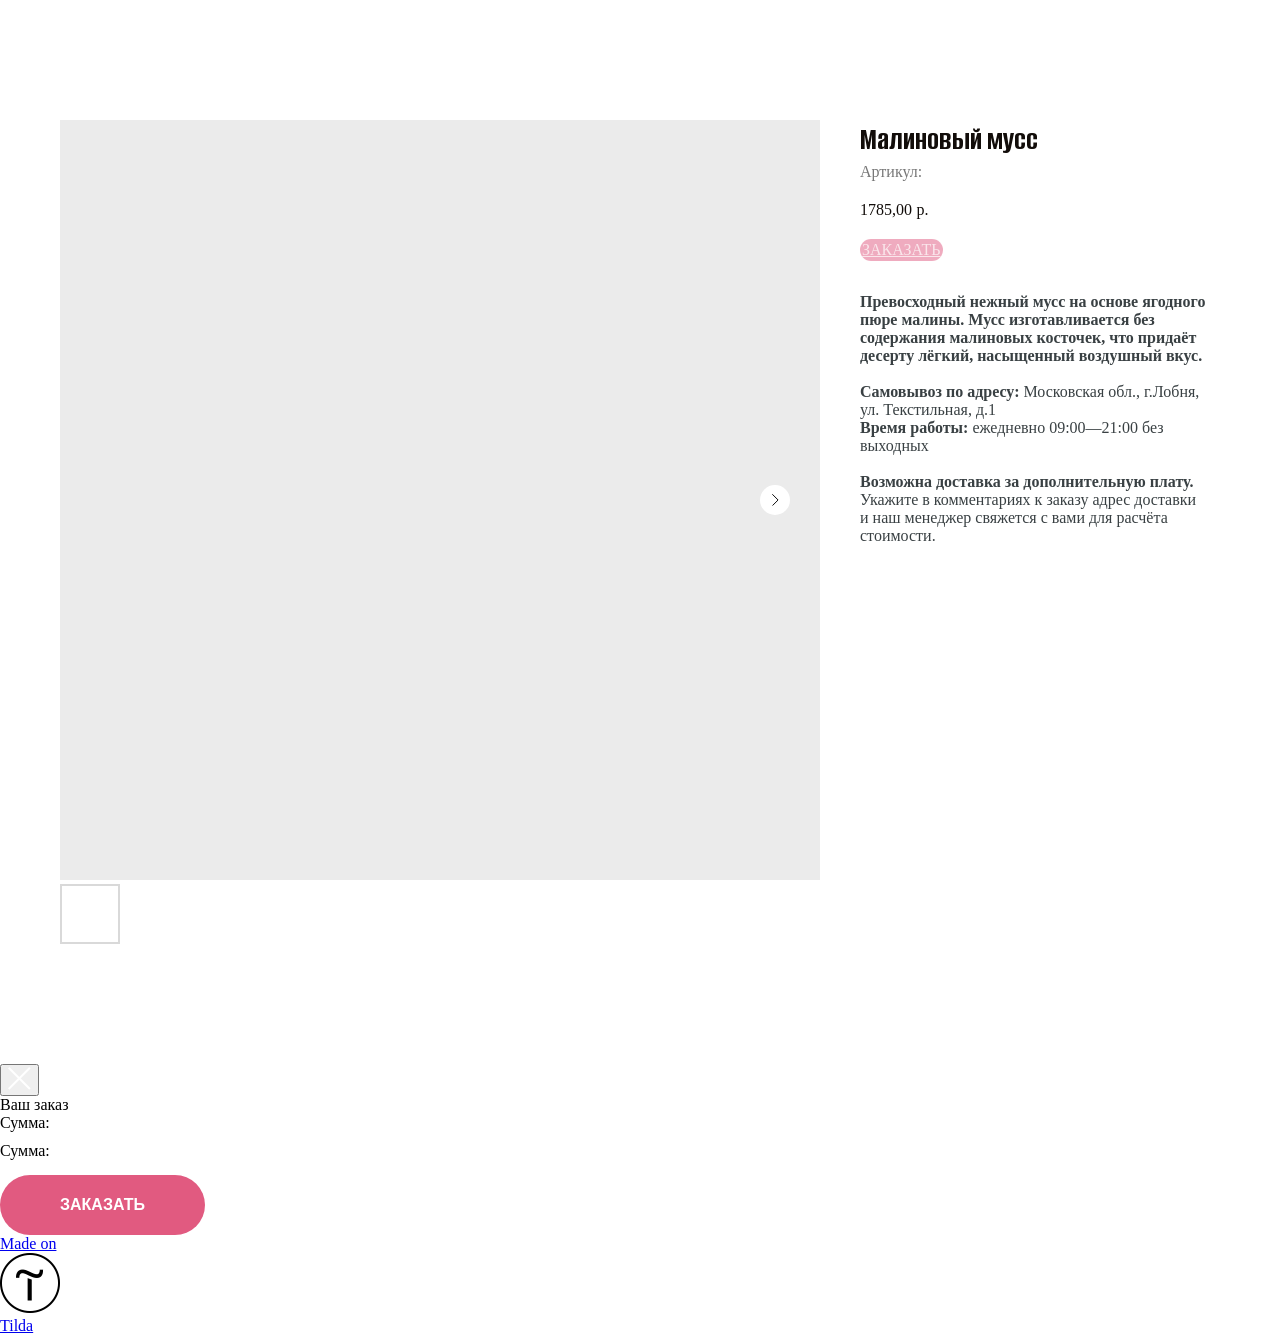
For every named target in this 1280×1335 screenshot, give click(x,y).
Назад (60, 28)
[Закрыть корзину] (19, 1080)
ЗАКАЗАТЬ (102, 1204)
